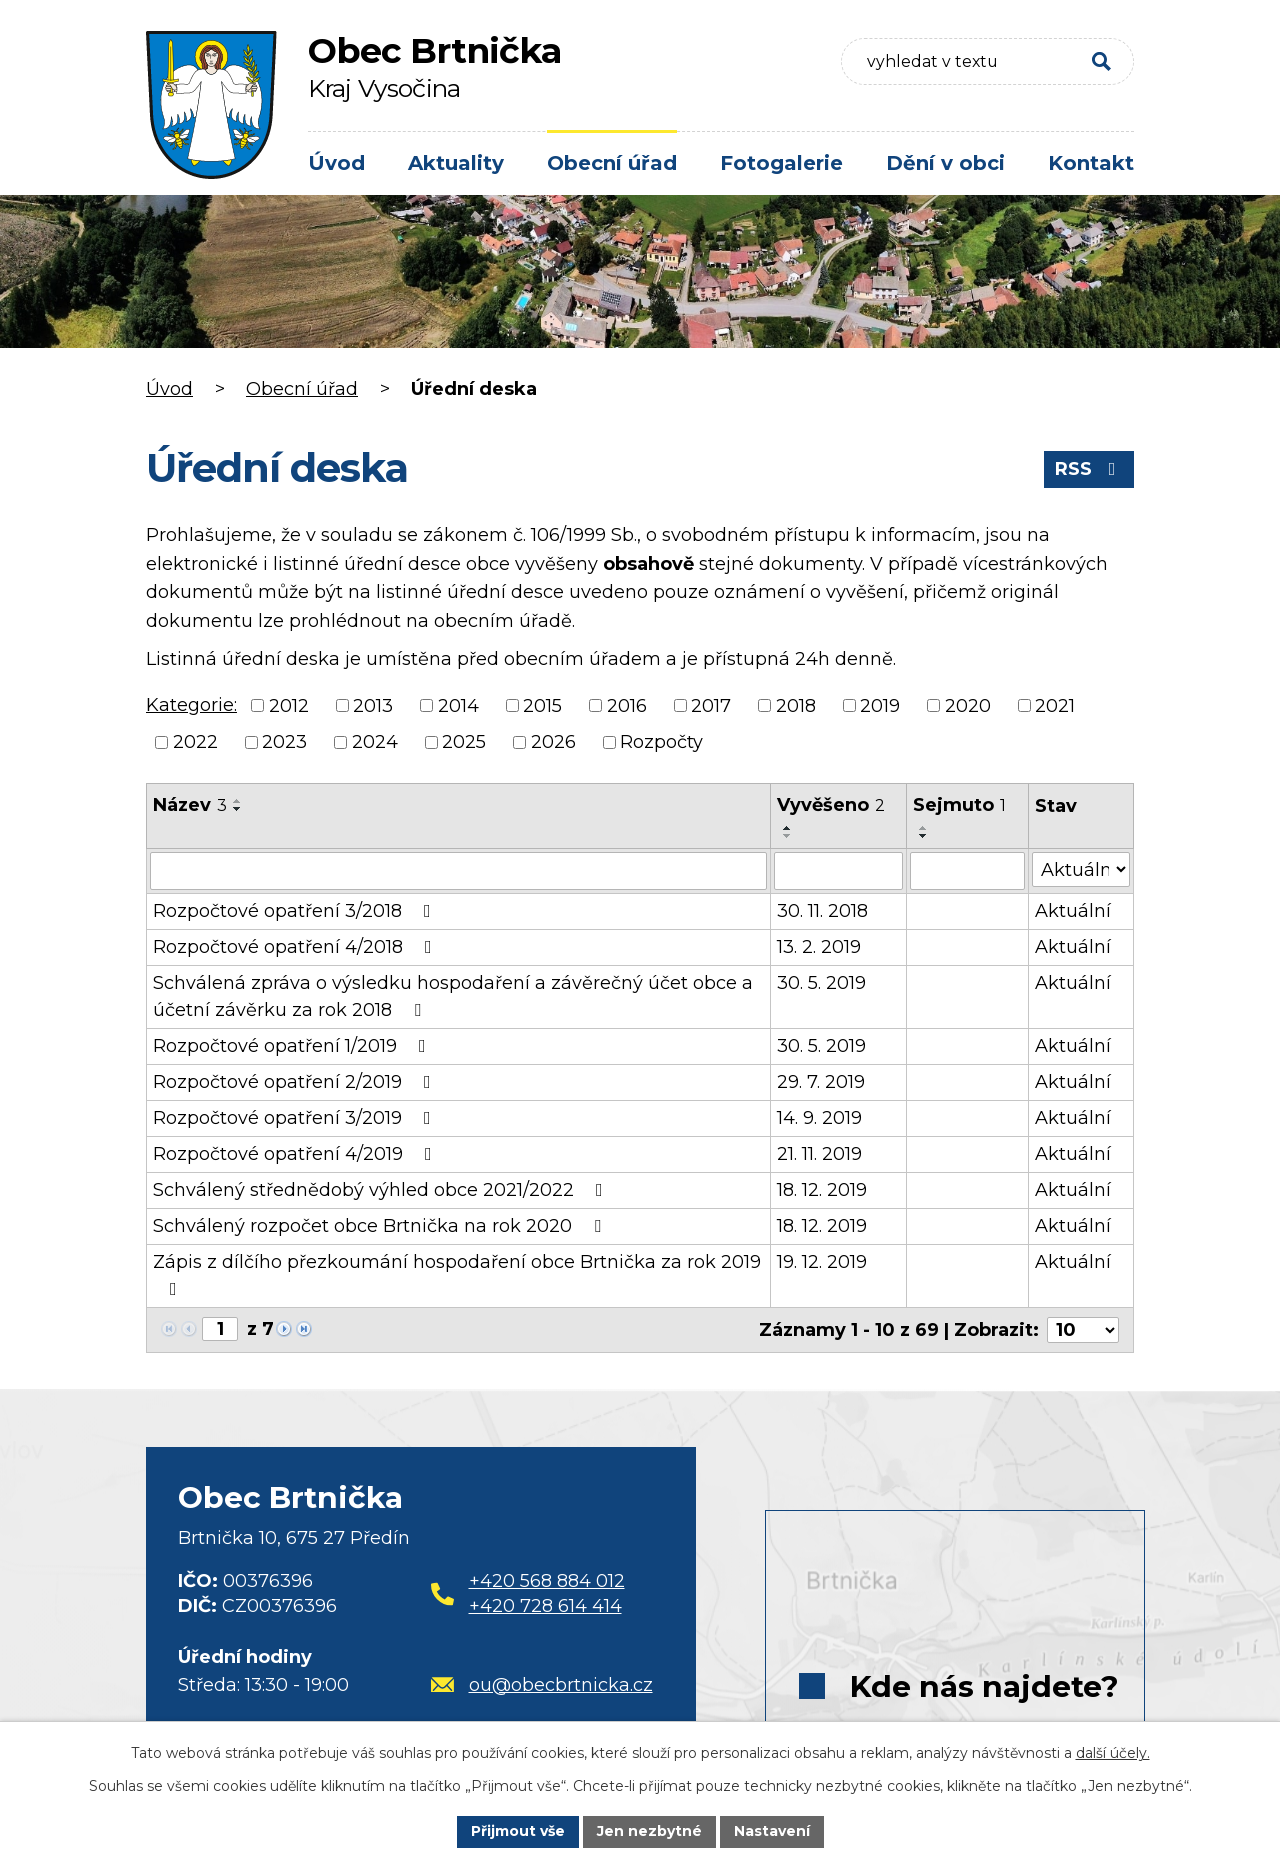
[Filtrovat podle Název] (458, 871)
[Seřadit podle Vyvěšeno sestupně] (788, 836)
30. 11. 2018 (822, 911)
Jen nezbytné (649, 1831)
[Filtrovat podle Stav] (1081, 869)
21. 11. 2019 (819, 1154)
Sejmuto (959, 805)
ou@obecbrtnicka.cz (542, 1685)
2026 (553, 742)
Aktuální (1073, 911)
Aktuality (456, 163)
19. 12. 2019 (822, 1262)
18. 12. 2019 (822, 1190)
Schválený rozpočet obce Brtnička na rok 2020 (381, 1226)
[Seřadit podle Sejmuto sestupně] (924, 836)
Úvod (336, 163)
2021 (1055, 705)
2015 (542, 705)
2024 (375, 742)
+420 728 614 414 (545, 1606)
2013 (373, 705)
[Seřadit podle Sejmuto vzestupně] (924, 828)
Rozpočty (661, 742)
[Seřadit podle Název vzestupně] (238, 801)
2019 (880, 705)
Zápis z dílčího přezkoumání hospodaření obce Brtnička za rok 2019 (457, 1274)
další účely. (1113, 1753)
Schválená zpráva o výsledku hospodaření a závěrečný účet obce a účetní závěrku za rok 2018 (453, 996)
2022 (195, 742)
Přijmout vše (518, 1831)
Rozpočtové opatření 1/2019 (293, 1046)
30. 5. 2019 (821, 983)
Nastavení (772, 1831)
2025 (464, 742)
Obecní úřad (612, 163)
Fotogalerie (781, 163)
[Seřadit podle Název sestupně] (238, 809)
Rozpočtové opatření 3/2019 (296, 1118)
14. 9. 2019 (819, 1118)
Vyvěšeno (831, 805)
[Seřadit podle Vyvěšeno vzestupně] (788, 828)
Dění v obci (945, 163)
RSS (1089, 469)
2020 (968, 705)
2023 (284, 742)
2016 (627, 705)
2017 (711, 705)
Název (190, 805)
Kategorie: (191, 705)
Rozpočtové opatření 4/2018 (296, 947)
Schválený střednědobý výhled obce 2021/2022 (382, 1190)
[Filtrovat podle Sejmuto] (967, 871)
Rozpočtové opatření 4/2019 (296, 1154)
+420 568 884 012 (547, 1581)
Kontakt (1091, 163)
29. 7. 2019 (821, 1082)
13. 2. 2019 (819, 947)
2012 (289, 705)
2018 (796, 705)
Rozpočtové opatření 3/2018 (296, 911)
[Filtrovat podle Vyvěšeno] (838, 871)
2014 (458, 705)
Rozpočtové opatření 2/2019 (296, 1082)
